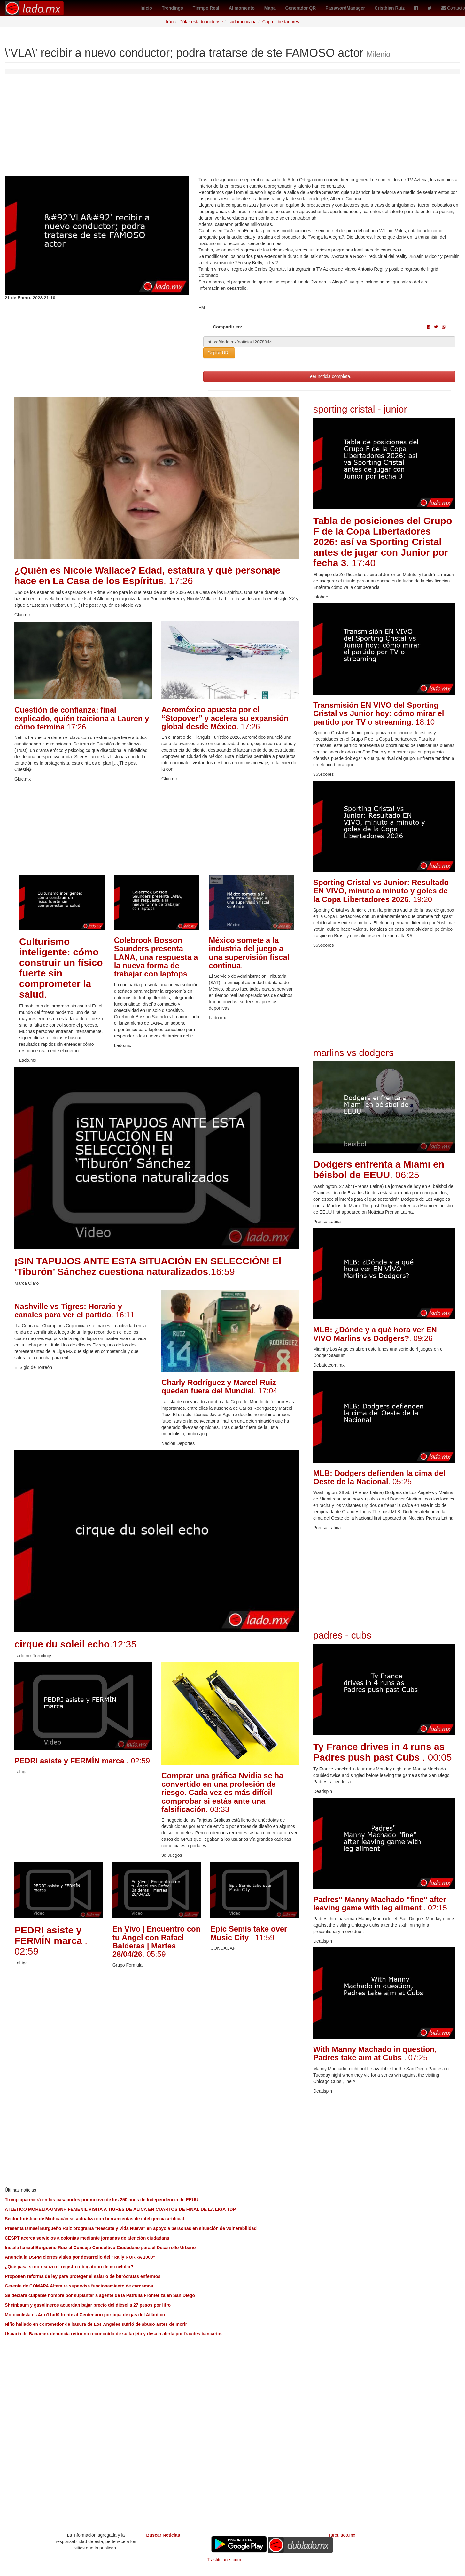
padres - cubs (342, 1635)
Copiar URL (219, 352)
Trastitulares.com (224, 2559)
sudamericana (243, 21)
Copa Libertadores (280, 21)
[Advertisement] (232, 128)
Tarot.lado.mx (342, 2535)
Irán (170, 21)
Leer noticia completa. (329, 376)
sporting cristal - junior (360, 409)
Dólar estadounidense (201, 21)
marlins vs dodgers (353, 1052)
